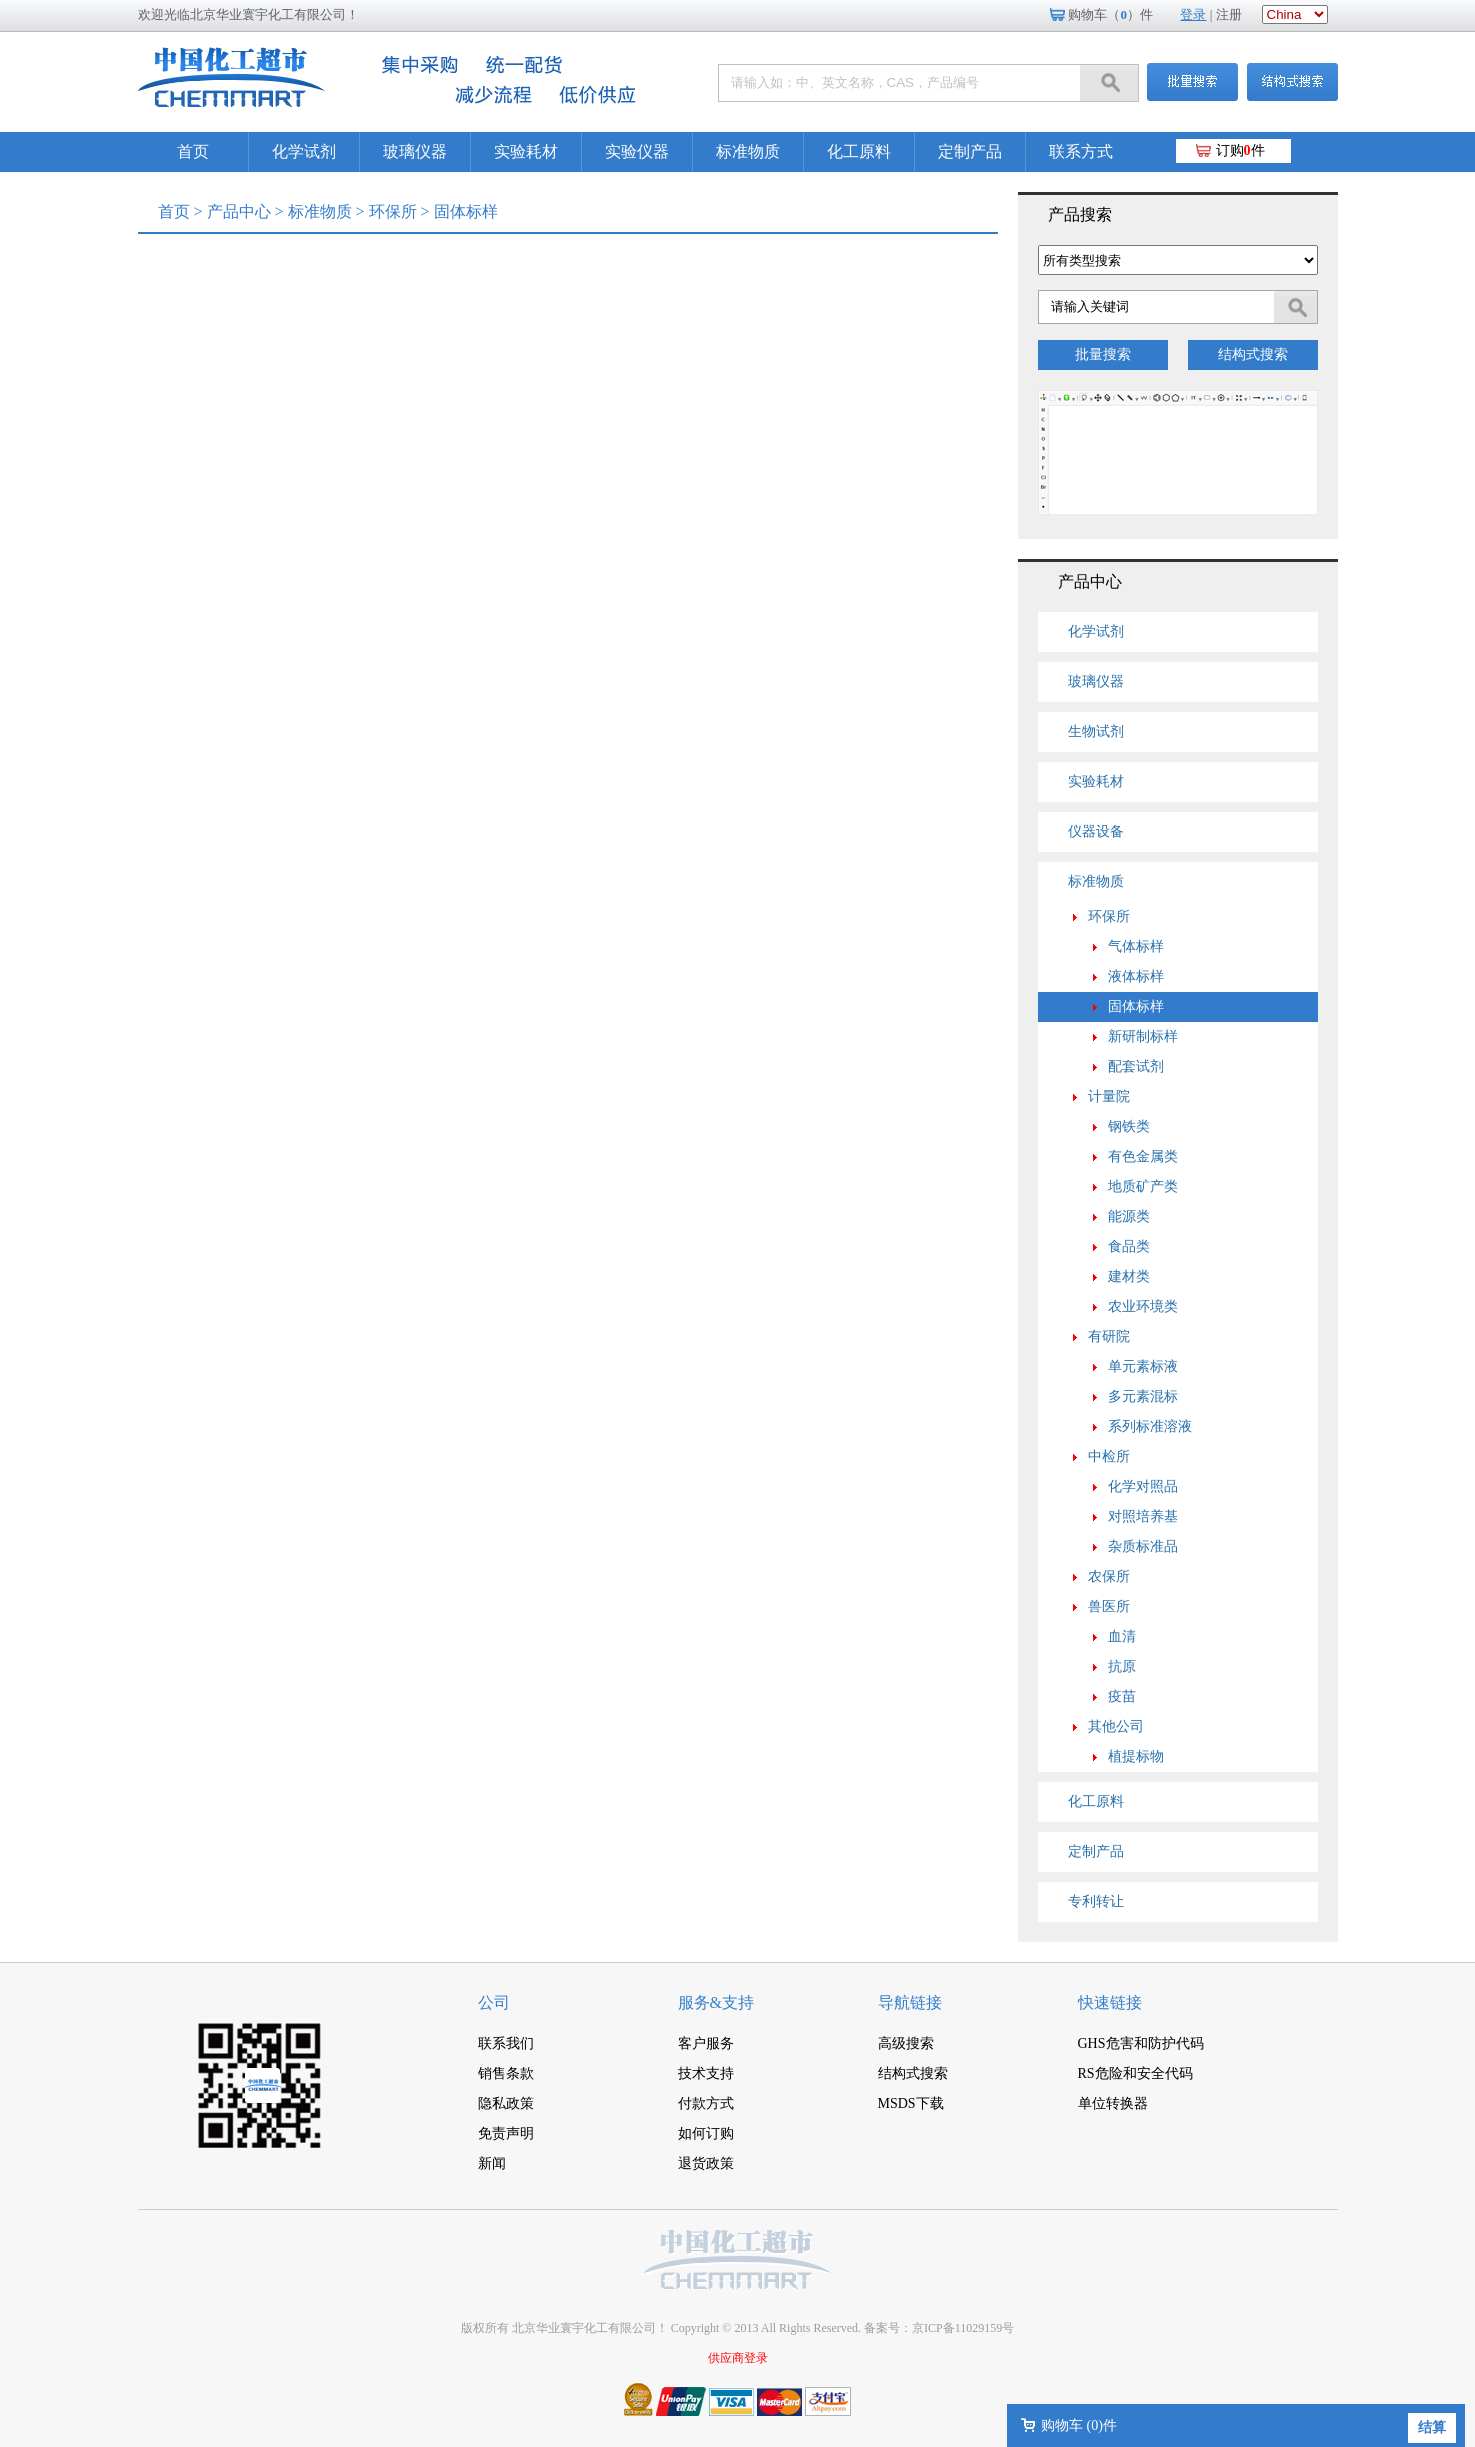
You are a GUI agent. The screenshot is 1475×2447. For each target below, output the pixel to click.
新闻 (492, 2163)
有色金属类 (1143, 1156)
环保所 (393, 211)
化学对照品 (1143, 1486)
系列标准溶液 (1150, 1426)
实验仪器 (637, 151)
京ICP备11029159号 (963, 2328)
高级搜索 (906, 2043)
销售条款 (506, 2073)
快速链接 (1110, 2002)
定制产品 (970, 151)
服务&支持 (716, 2002)
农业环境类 (1143, 1306)
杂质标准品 (1143, 1546)
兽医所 (1109, 1606)
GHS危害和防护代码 (1141, 2043)
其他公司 (1116, 1726)
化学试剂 (304, 151)
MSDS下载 (911, 2103)
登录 (1193, 14)
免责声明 (506, 2133)
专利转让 (1096, 1901)
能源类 (1129, 1216)
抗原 (1122, 1666)
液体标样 (1136, 976)
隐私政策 (506, 2103)
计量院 (1109, 1096)
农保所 (1109, 1576)
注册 (1229, 14)
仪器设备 (1096, 831)
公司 (494, 2002)
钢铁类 (1129, 1126)
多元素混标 (1143, 1396)
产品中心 (239, 211)
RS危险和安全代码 (1135, 2073)
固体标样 (1136, 1006)
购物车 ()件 (1079, 2425)
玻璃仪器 (415, 151)
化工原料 (859, 151)
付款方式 (706, 2103)
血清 (1122, 1636)
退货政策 (706, 2163)
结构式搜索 (1253, 354)
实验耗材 (526, 151)
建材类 (1129, 1276)
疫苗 (1122, 1696)
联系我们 (506, 2043)
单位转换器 (1113, 2103)
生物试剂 (1096, 731)
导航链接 (910, 2002)
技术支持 (706, 2073)
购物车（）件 (1110, 14)
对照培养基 (1143, 1516)
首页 (193, 151)
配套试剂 (1136, 1066)
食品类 (1129, 1246)
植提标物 (1136, 1756)
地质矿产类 (1143, 1186)
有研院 (1109, 1336)
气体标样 (1136, 946)
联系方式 (1081, 151)
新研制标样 (1143, 1036)
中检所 (1109, 1456)
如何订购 (706, 2133)
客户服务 (706, 2043)
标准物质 (748, 151)
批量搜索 (1103, 354)
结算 (1432, 2427)
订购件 (1240, 150)
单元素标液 (1143, 1366)
